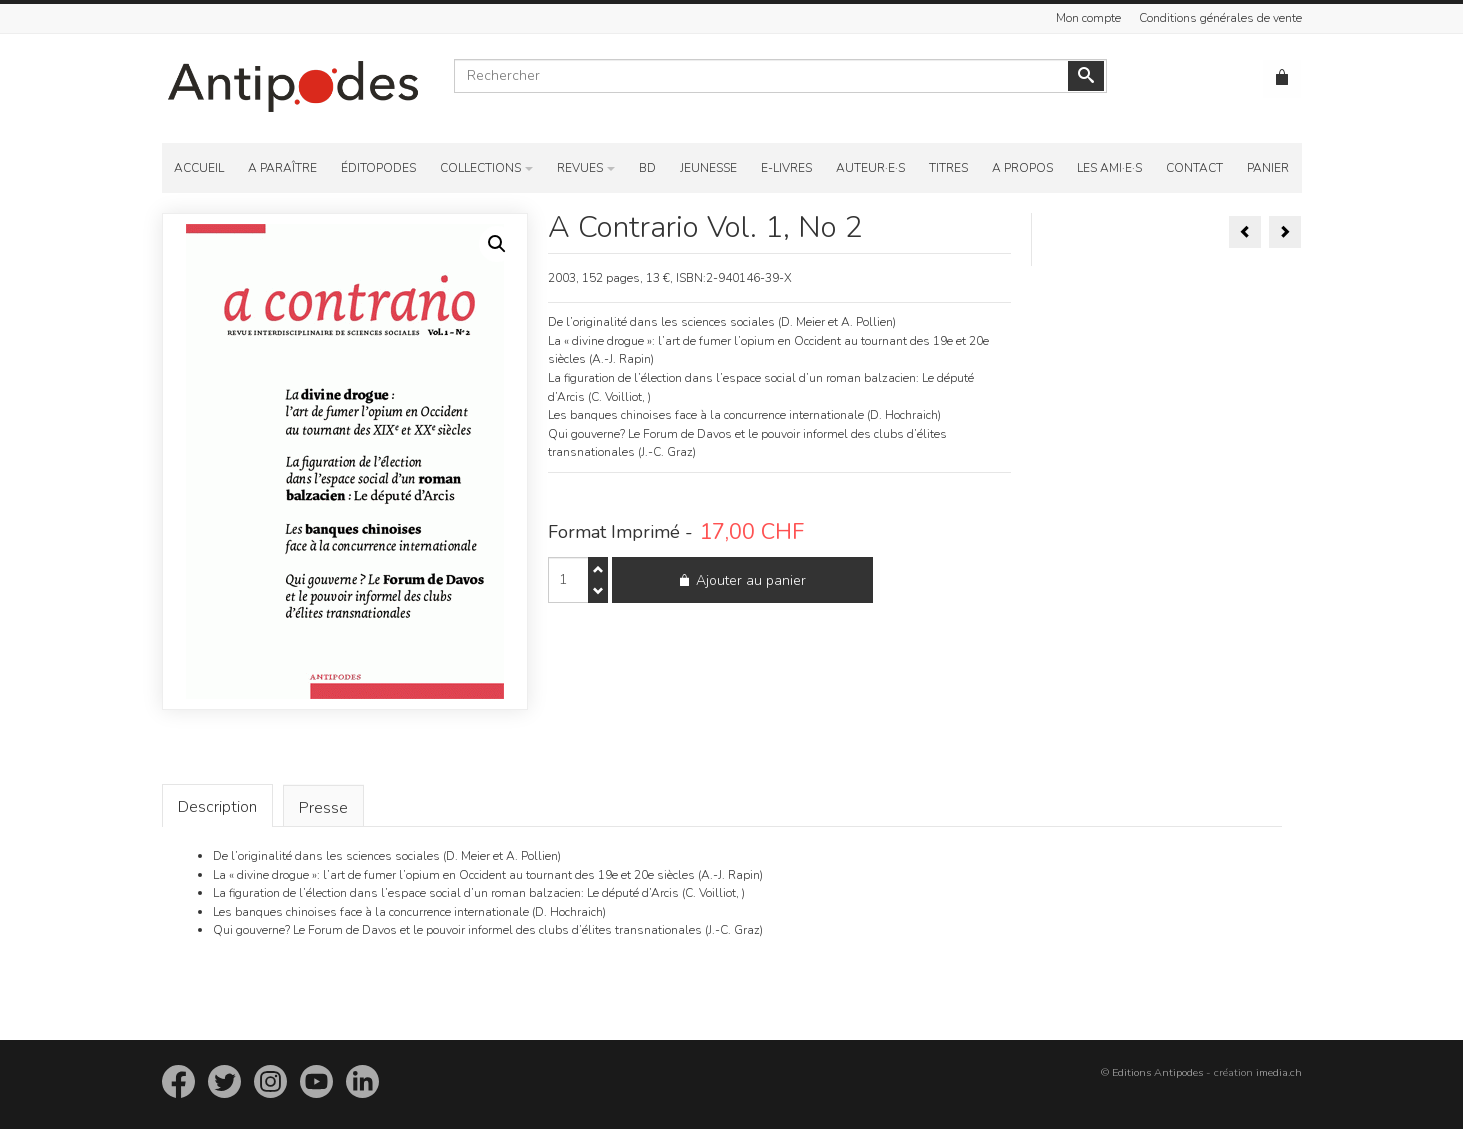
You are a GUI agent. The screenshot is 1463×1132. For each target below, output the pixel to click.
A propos (1022, 168)
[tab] (217, 807)
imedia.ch (1279, 1075)
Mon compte (1088, 18)
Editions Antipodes (1157, 1075)
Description (217, 808)
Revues (580, 168)
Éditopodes (378, 168)
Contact (1194, 168)
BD (647, 168)
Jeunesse (708, 168)
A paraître (282, 168)
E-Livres (786, 168)
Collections (480, 168)
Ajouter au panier (728, 587)
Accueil (199, 168)
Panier (1268, 168)
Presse (323, 811)
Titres (948, 168)
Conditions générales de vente (1220, 18)
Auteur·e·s (870, 168)
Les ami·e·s (1109, 168)
